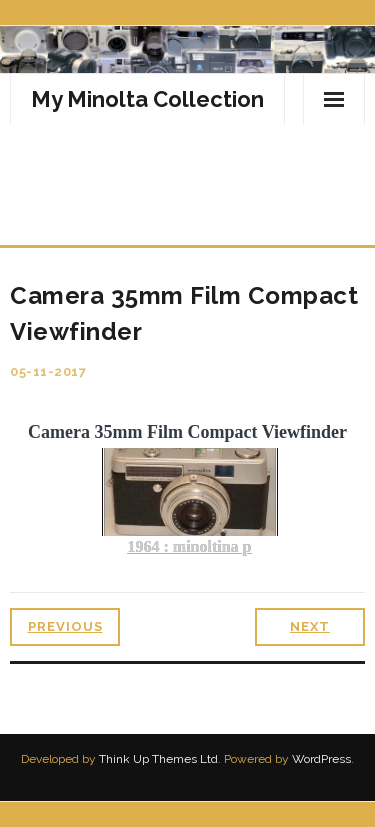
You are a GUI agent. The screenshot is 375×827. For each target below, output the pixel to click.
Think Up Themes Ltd (158, 759)
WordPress (321, 759)
